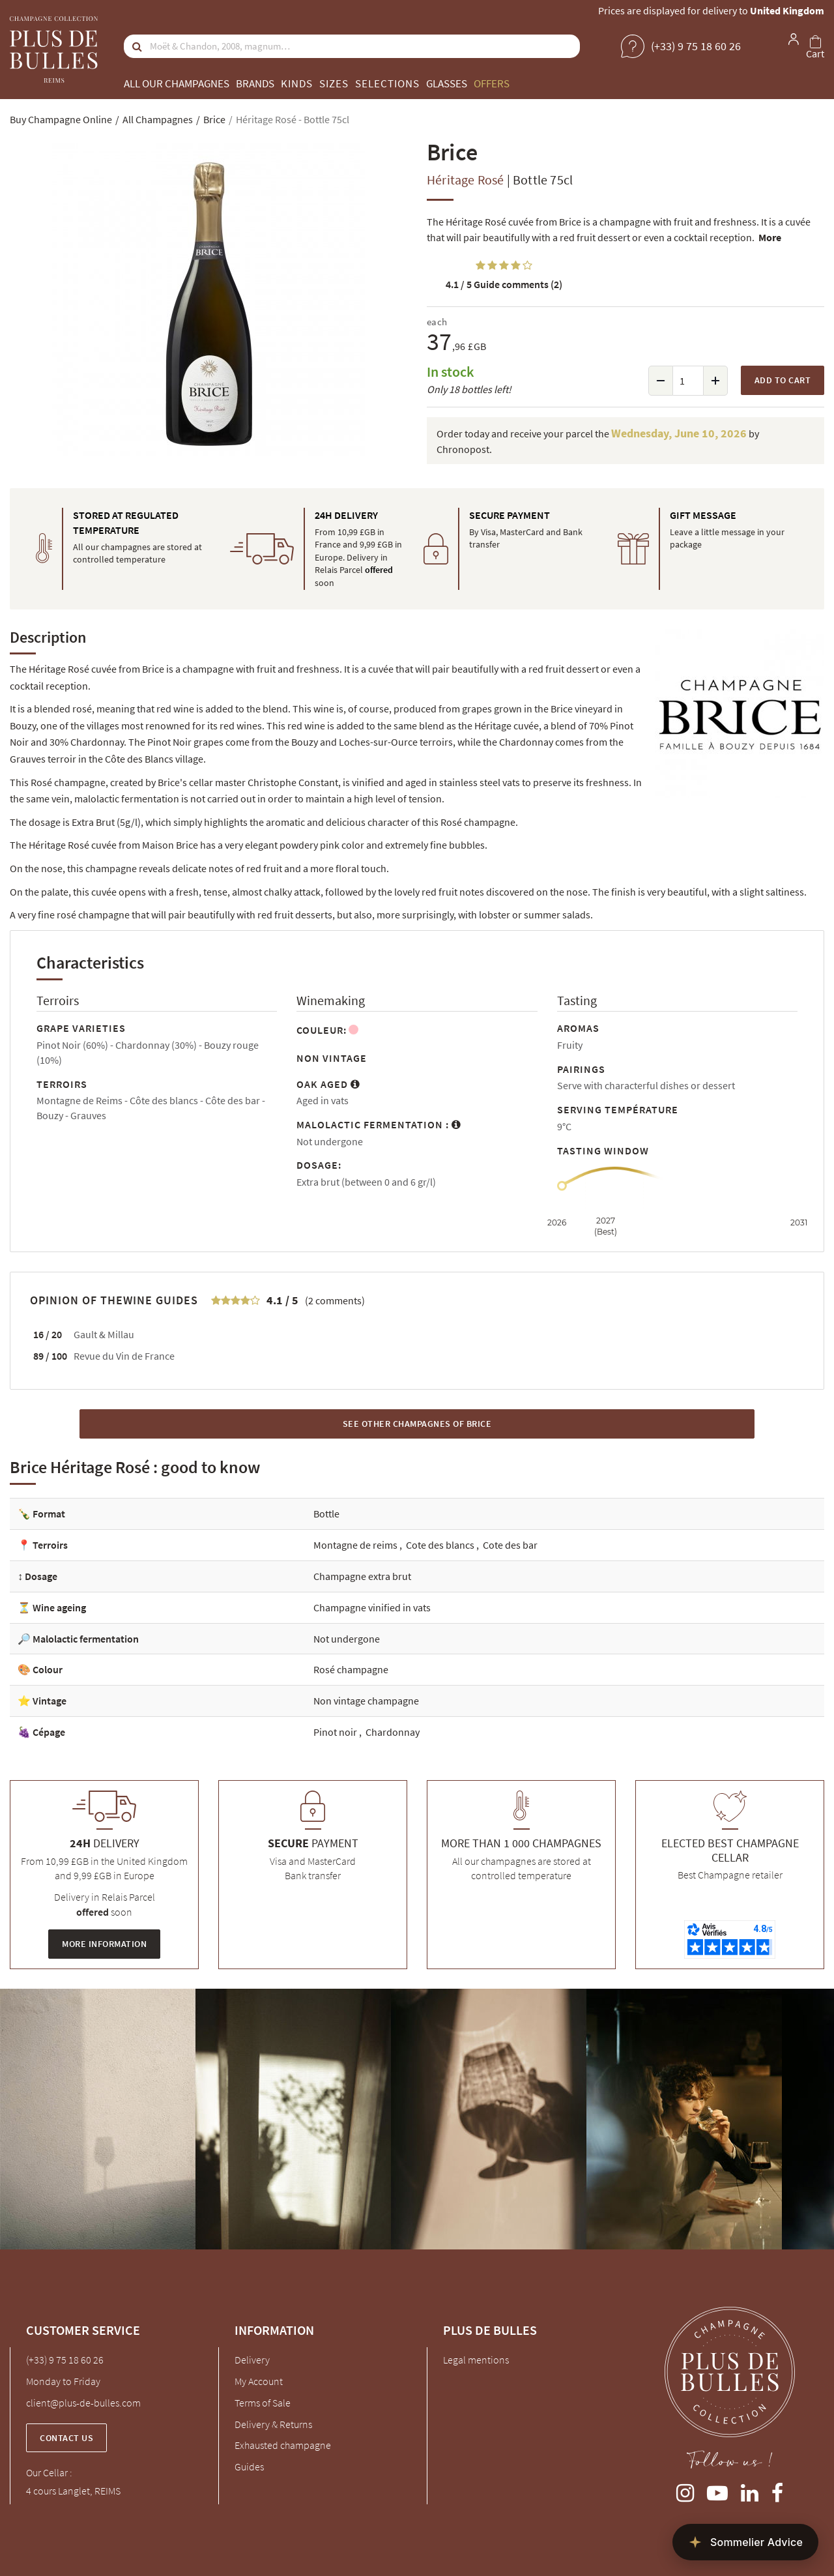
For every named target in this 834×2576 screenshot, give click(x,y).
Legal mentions (476, 2359)
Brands (255, 83)
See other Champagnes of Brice (417, 1423)
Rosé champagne (350, 1669)
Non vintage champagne (366, 1700)
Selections (387, 83)
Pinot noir (336, 1731)
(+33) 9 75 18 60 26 (65, 2359)
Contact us (66, 2438)
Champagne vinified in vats (372, 1607)
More (769, 237)
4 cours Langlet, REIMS (73, 2490)
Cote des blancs (441, 1544)
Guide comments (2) (504, 284)
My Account (259, 2381)
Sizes (334, 83)
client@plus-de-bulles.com (83, 2402)
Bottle (326, 1513)
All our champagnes (176, 83)
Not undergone (346, 1638)
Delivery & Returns (273, 2424)
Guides (249, 2466)
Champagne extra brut (362, 1576)
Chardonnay (393, 1731)
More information (104, 1944)
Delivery (252, 2359)
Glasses (446, 83)
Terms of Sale (263, 2402)
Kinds (297, 83)
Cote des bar (510, 1544)
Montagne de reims (356, 1544)
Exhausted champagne (283, 2445)
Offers (492, 83)
